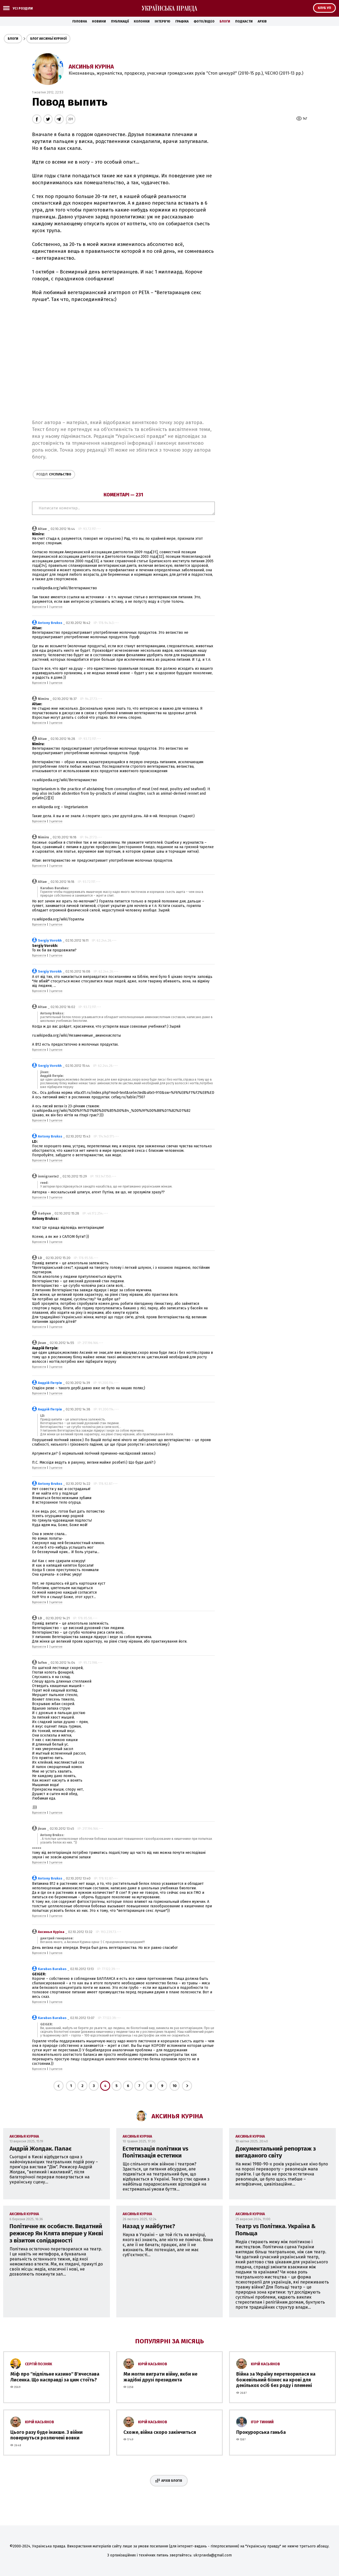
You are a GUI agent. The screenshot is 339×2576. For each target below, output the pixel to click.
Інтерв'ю (162, 21)
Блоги (225, 21)
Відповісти (39, 607)
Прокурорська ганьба (261, 2432)
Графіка (182, 21)
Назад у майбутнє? (149, 2226)
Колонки (142, 21)
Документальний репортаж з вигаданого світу (275, 2152)
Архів (262, 21)
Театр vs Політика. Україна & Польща (275, 2230)
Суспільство (54, 474)
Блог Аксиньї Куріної (48, 39)
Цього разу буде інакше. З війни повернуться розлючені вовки (46, 2435)
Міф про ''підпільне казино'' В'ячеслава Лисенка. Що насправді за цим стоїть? (54, 2377)
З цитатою (56, 607)
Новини (99, 21)
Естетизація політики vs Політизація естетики (155, 2152)
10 (175, 2086)
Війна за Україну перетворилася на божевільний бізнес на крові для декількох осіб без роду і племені (275, 2379)
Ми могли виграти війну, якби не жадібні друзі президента (160, 2377)
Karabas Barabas (52, 1969)
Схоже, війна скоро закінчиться (159, 2432)
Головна (79, 21)
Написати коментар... (123, 508)
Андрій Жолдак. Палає (41, 2148)
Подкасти (244, 21)
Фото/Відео (204, 21)
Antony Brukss (50, 623)
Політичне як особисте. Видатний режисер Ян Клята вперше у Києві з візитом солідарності (56, 2233)
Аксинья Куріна (91, 66)
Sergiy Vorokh (50, 940)
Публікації (120, 21)
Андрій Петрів (50, 1383)
